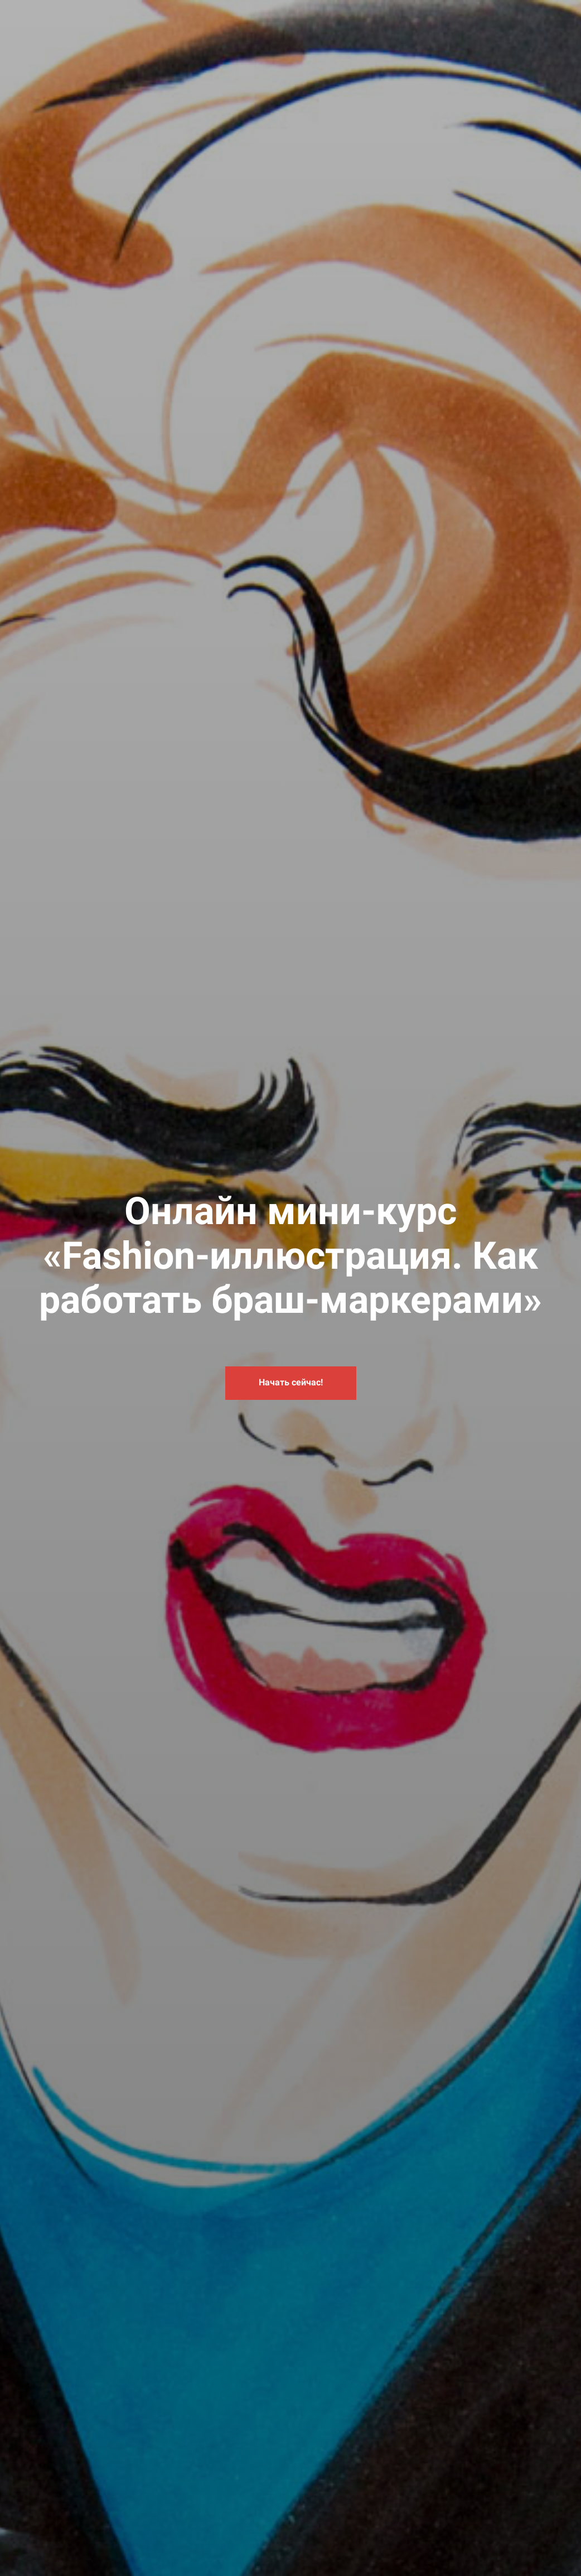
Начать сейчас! (291, 1382)
